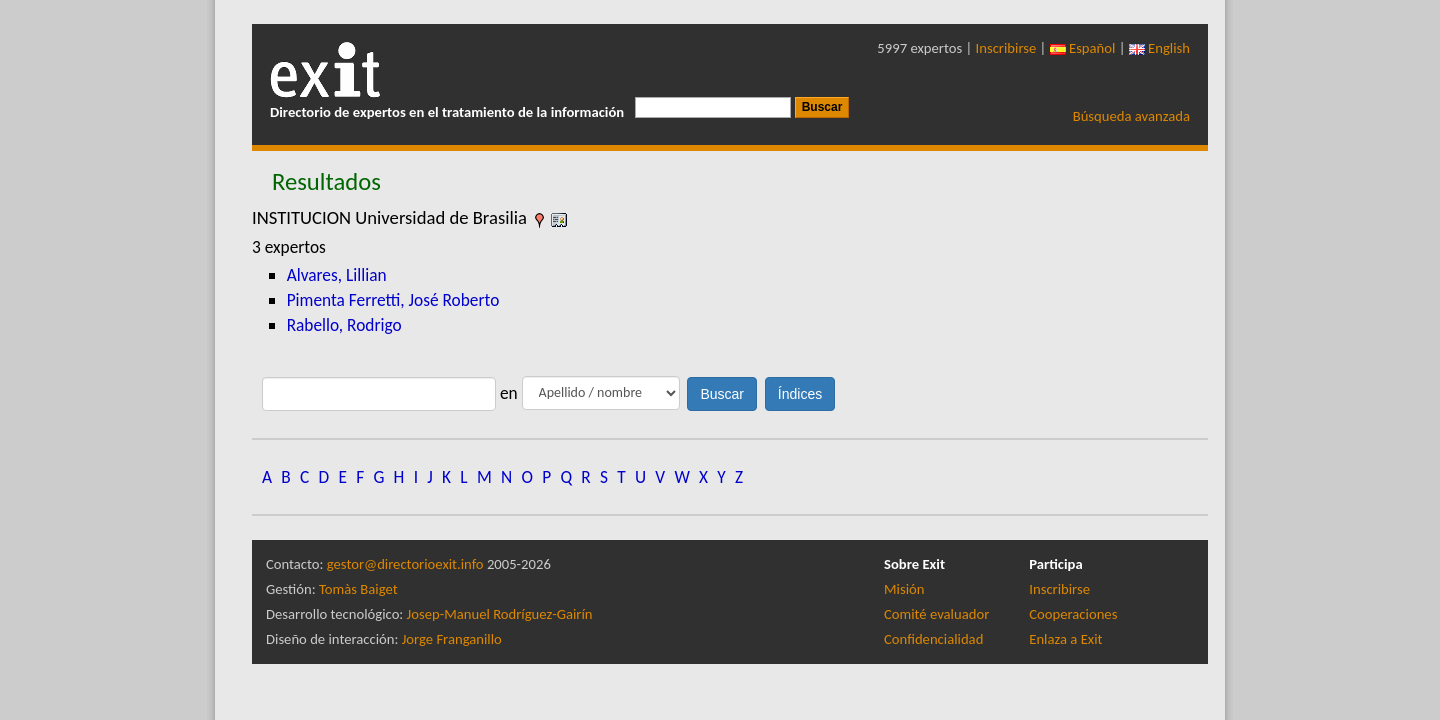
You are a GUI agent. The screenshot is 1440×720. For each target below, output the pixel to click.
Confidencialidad (933, 639)
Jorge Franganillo (452, 639)
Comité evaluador (936, 614)
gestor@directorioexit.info (405, 564)
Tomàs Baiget (358, 589)
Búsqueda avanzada (1131, 116)
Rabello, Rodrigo (344, 325)
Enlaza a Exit (1065, 639)
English (1159, 48)
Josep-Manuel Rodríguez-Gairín (500, 614)
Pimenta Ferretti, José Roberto (393, 300)
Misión (904, 589)
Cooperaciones (1073, 614)
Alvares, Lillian (337, 275)
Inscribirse (1006, 48)
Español (1083, 48)
